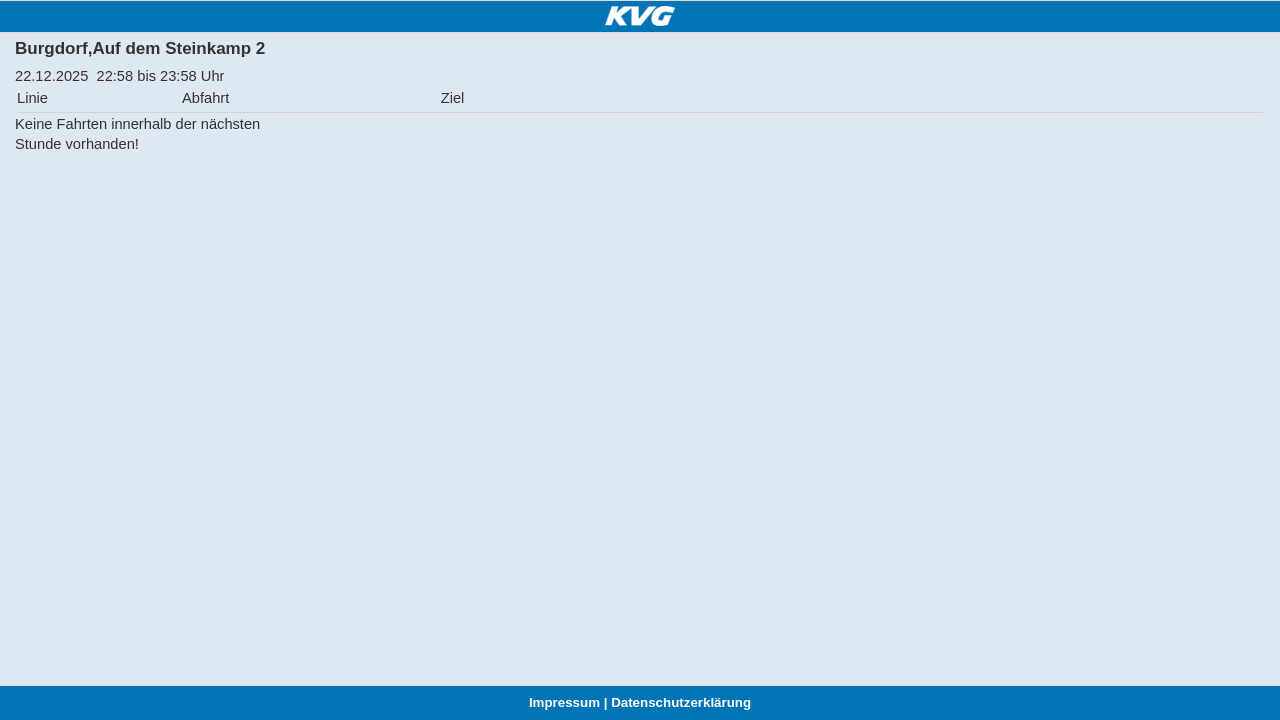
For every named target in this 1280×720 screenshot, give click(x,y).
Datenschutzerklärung (681, 702)
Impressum (564, 702)
